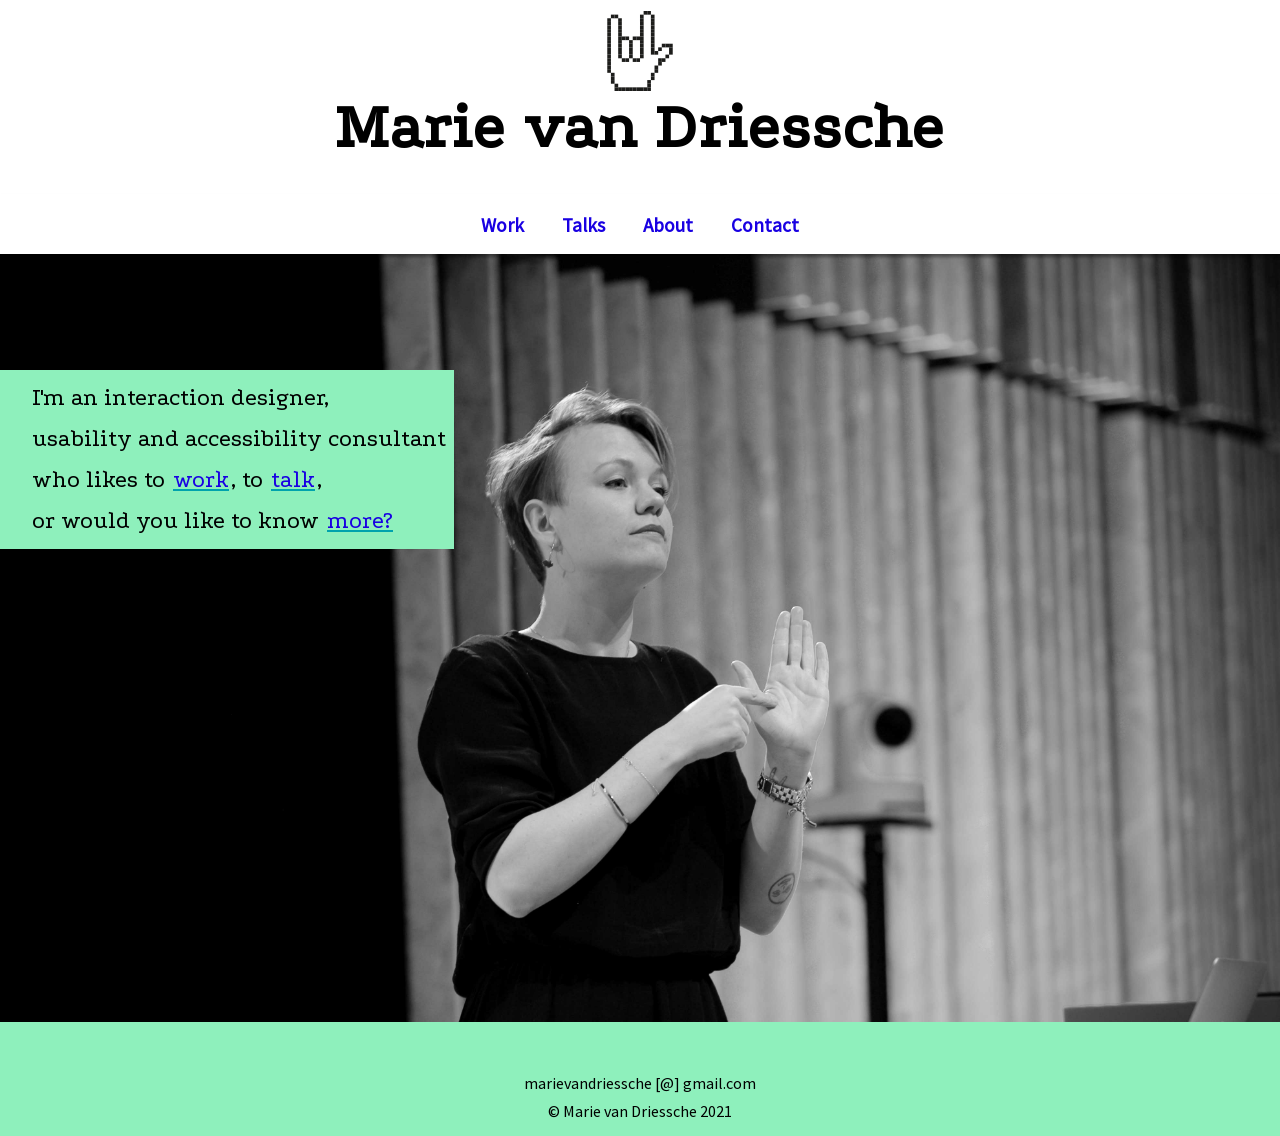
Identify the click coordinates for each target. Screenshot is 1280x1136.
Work (502, 225)
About (668, 225)
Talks (583, 225)
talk (293, 479)
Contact (765, 225)
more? (360, 520)
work (201, 479)
